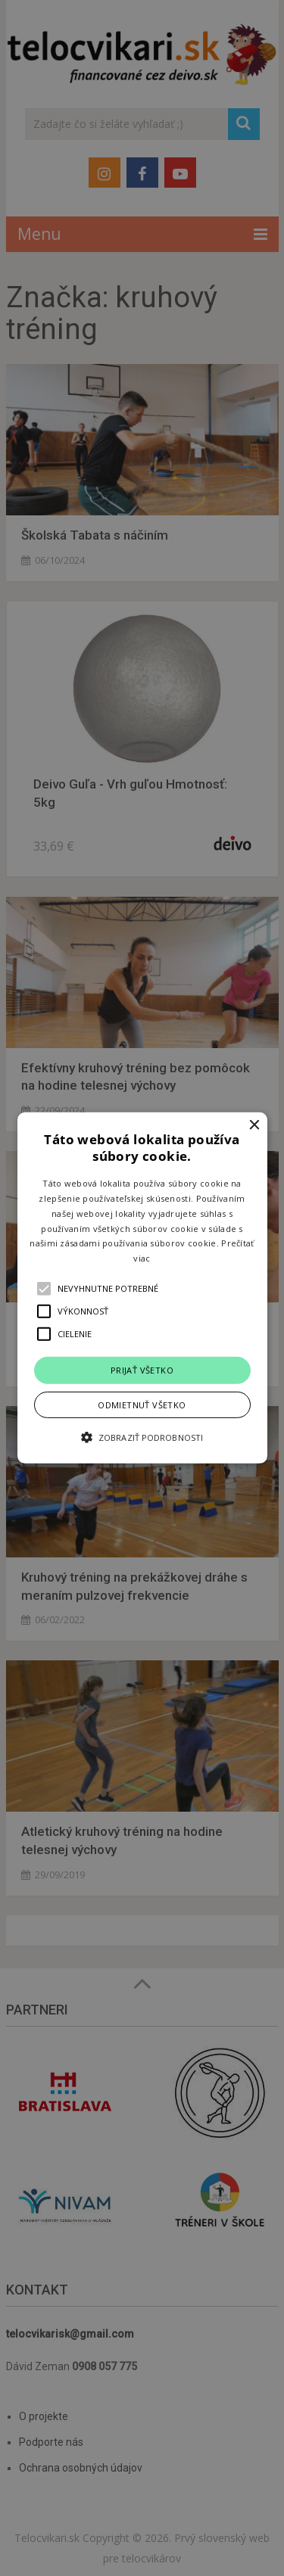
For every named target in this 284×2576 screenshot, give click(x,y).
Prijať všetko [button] (142, 1370)
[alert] (142, 1288)
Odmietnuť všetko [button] (142, 1405)
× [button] (254, 1125)
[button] (142, 1288)
